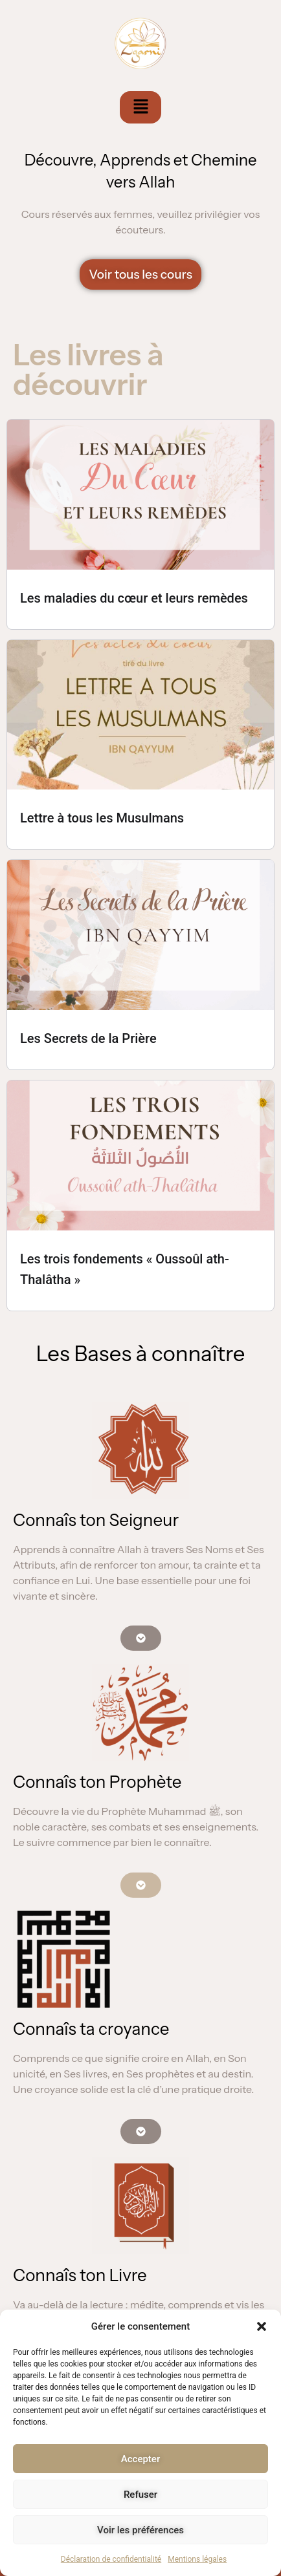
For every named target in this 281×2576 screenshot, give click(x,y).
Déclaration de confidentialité (111, 2559)
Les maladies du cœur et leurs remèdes (134, 598)
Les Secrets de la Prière (88, 1038)
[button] (261, 2326)
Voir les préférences (140, 2530)
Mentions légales (197, 2559)
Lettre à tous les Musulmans (102, 818)
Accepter (140, 2459)
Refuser (140, 2494)
